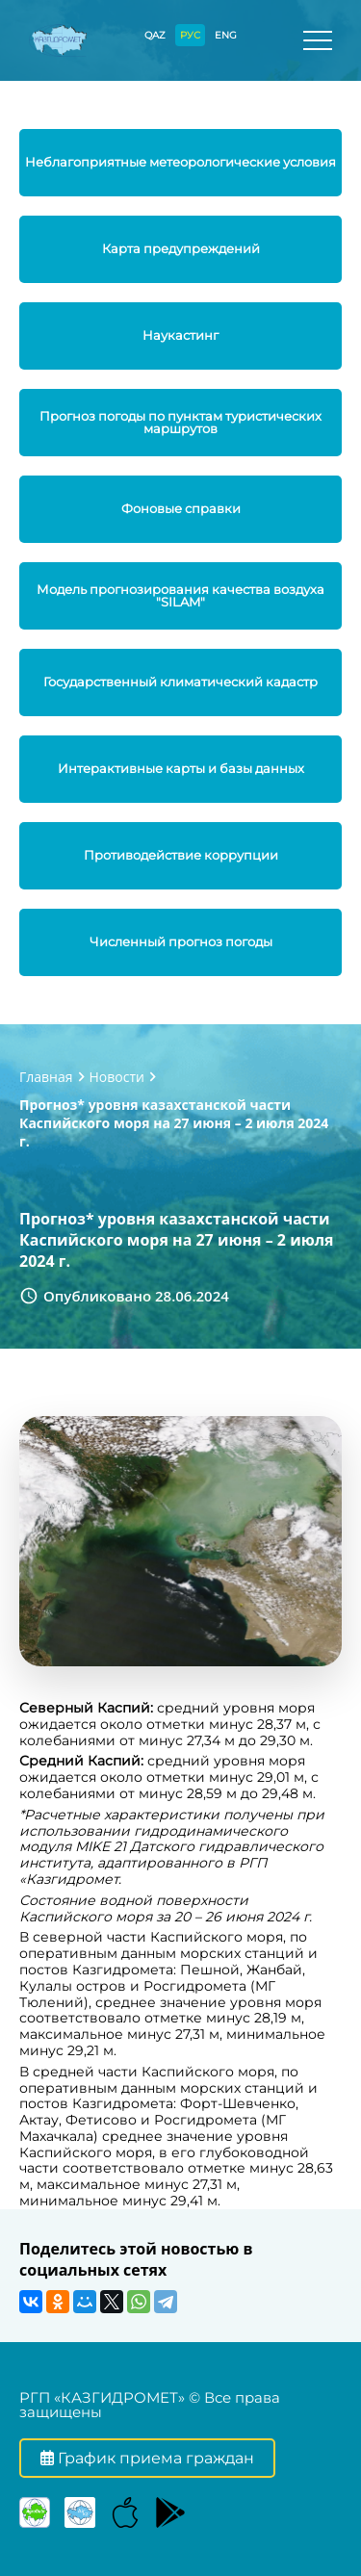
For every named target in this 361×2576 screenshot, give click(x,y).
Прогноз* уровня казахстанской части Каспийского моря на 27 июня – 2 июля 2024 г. (173, 1122)
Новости (117, 1077)
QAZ (155, 35)
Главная (46, 1077)
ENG (226, 35)
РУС (190, 35)
